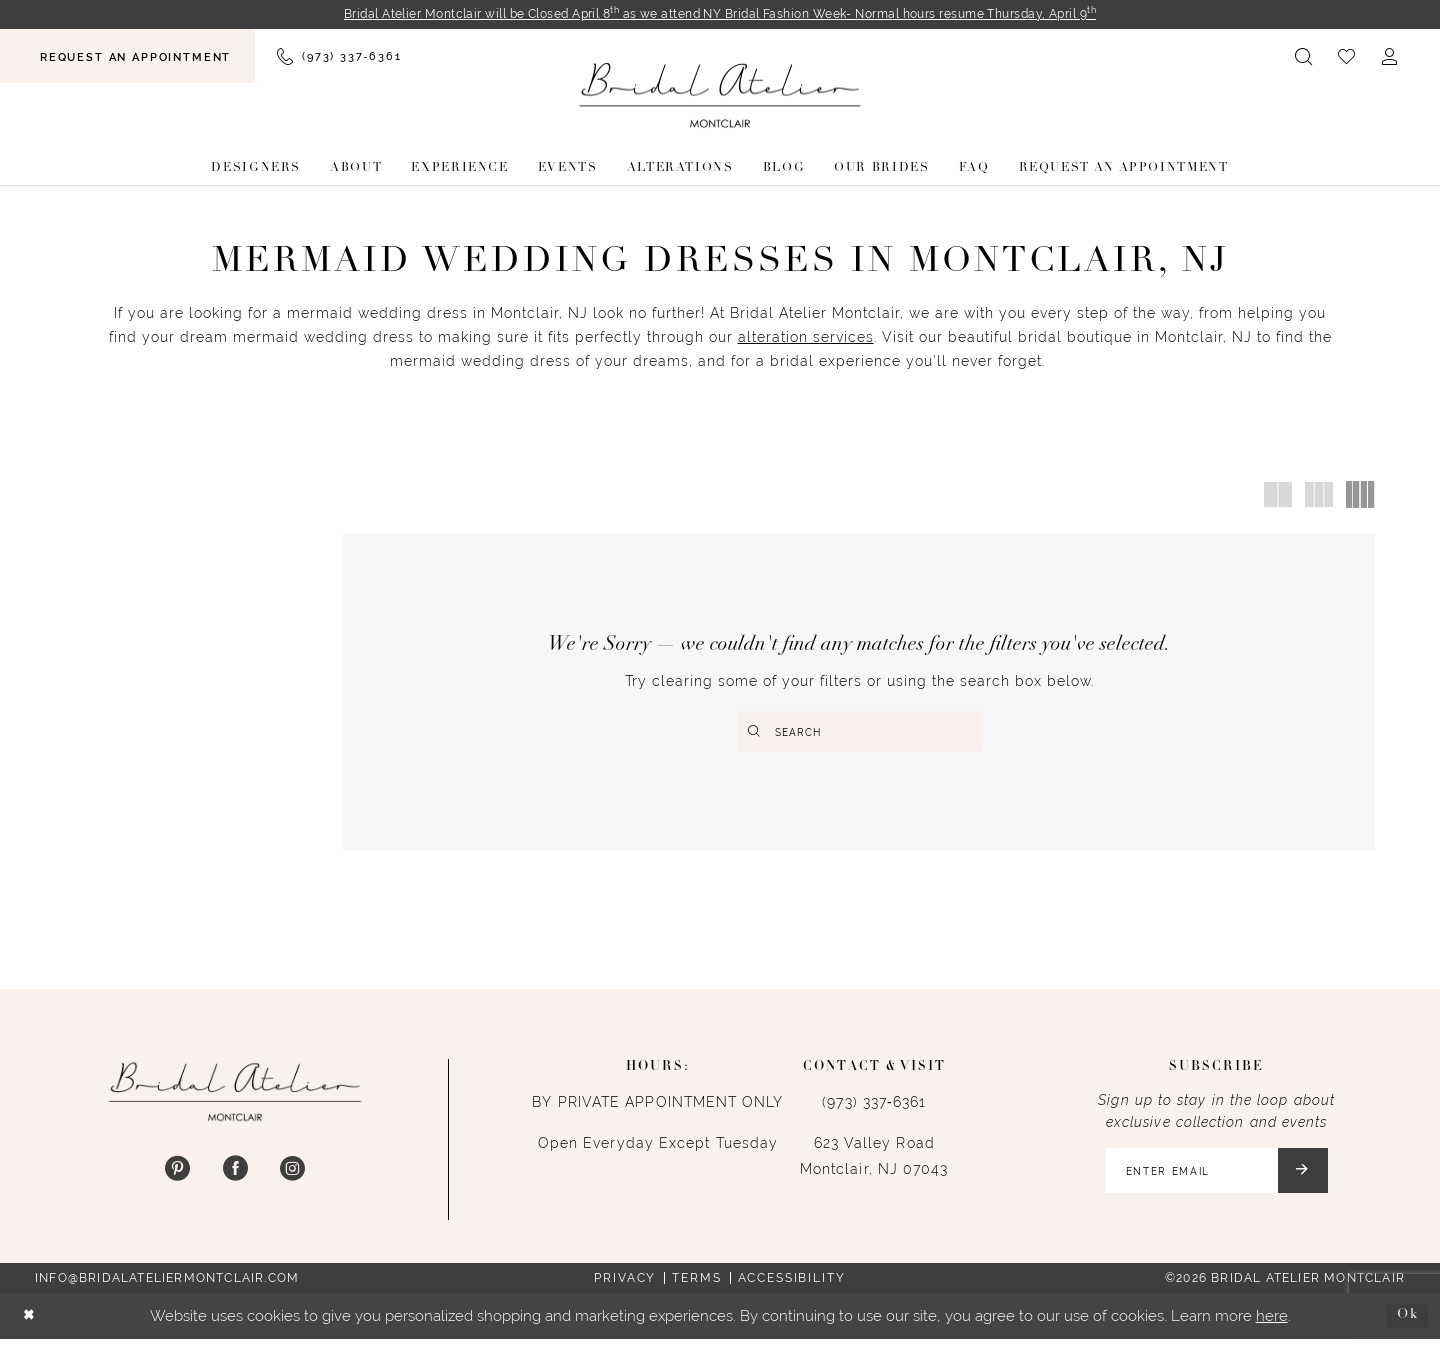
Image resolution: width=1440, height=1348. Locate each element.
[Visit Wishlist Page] (1347, 57)
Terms (696, 1288)
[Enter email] (1212, 1178)
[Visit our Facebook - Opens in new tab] (234, 1174)
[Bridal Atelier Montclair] (720, 96)
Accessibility (792, 1288)
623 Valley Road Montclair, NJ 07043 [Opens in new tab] (874, 1161)
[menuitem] (127, 57)
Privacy (625, 1288)
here (1272, 1324)
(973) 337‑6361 (874, 1107)
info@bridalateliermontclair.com (167, 1288)
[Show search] (1304, 57)
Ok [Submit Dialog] (1405, 1324)
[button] (1390, 57)
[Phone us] (339, 57)
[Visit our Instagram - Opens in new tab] (292, 1174)
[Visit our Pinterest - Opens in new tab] (177, 1174)
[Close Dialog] (31, 1325)
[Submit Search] (756, 733)
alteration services (806, 339)
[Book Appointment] (127, 57)
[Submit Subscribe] (1307, 1178)
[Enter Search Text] (859, 733)
